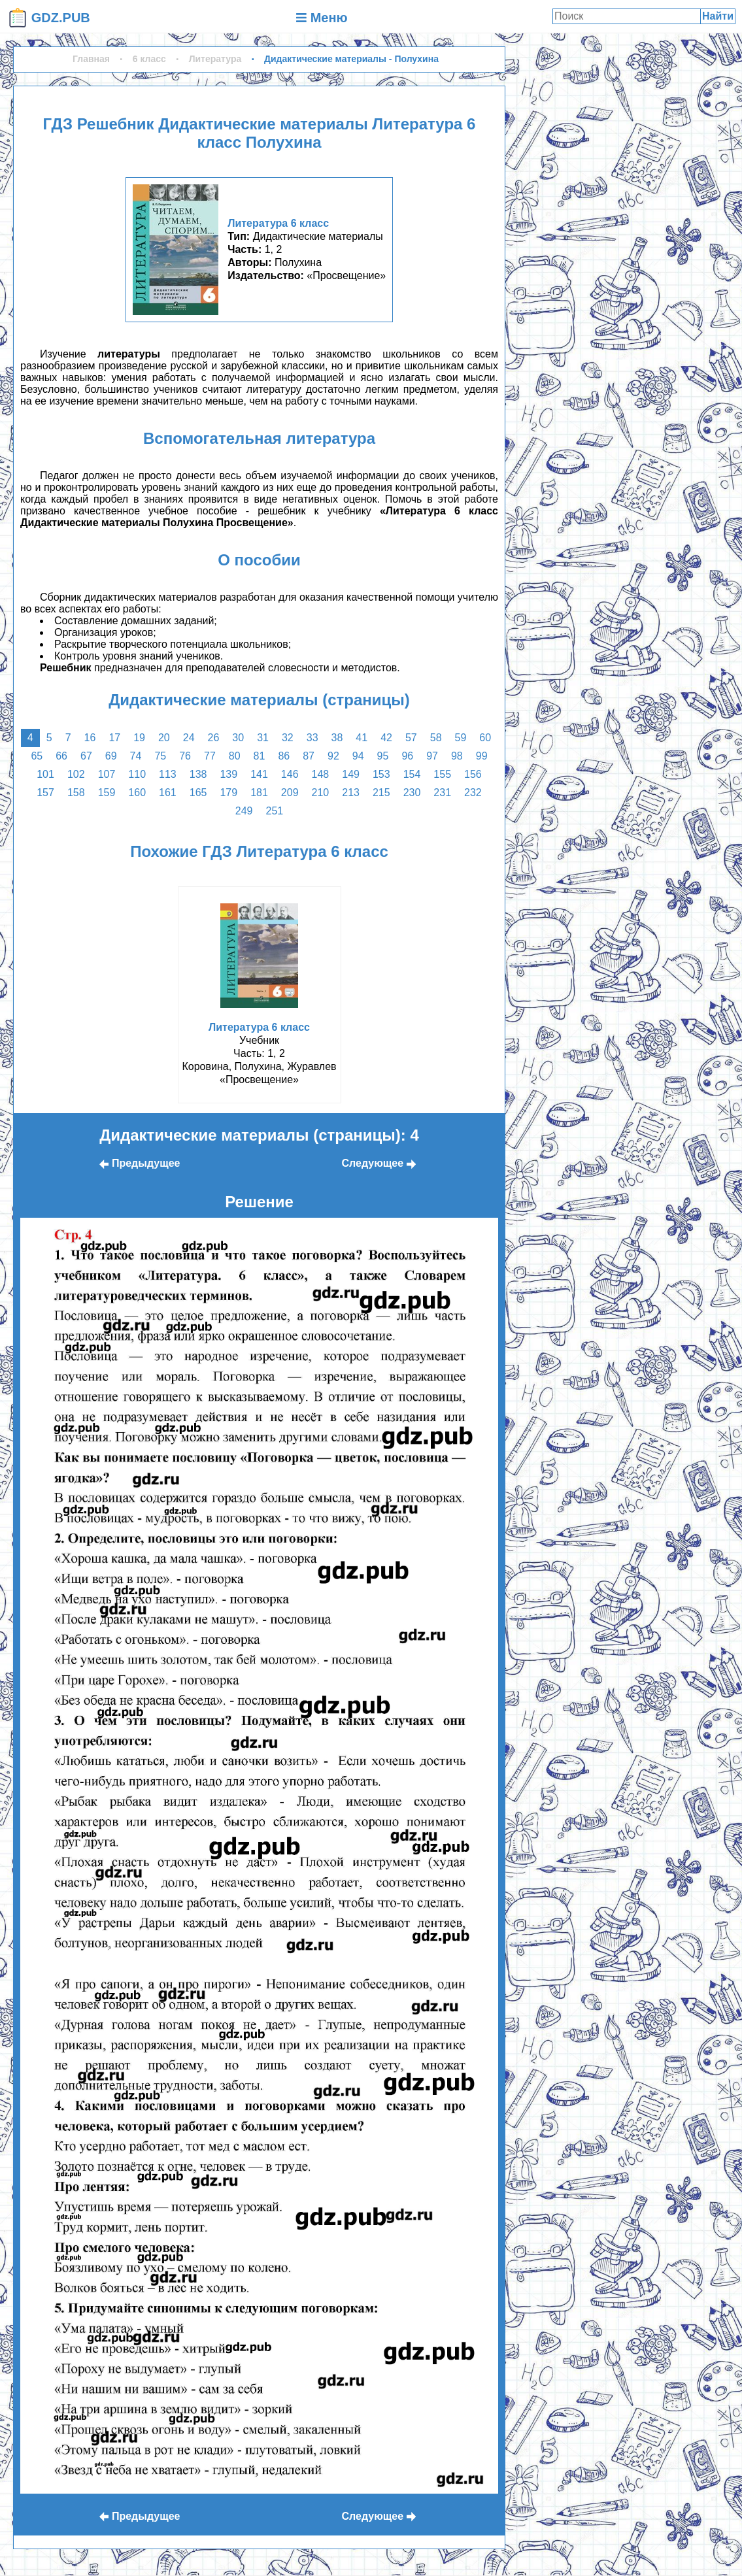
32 (288, 737)
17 (114, 737)
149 (351, 774)
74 (136, 755)
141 (259, 774)
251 (275, 810)
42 (386, 737)
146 (290, 774)
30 (238, 737)
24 (189, 737)
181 (259, 792)
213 (351, 792)
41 (361, 737)
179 (228, 792)
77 (210, 755)
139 (228, 774)
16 (90, 737)
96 (407, 755)
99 (482, 755)
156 (473, 774)
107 (107, 774)
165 (198, 792)
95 (383, 755)
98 (457, 755)
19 (139, 737)
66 (61, 755)
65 (36, 755)
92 (333, 755)
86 (284, 755)
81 (259, 755)
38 (337, 737)
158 (76, 792)
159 (107, 792)
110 (137, 774)
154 (412, 774)
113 (168, 774)
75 (160, 755)
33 (312, 737)
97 (432, 755)
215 (381, 792)
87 (308, 755)
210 (320, 792)
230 (412, 792)
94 (358, 755)
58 (436, 737)
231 (442, 792)
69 (111, 755)
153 (381, 774)
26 (214, 737)
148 (320, 774)
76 (185, 755)
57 (411, 737)
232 (473, 792)
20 (164, 737)
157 (45, 792)
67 (86, 755)
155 (442, 774)
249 (244, 810)
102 (76, 774)
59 (461, 737)
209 (290, 792)
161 (168, 792)
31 (263, 737)
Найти (718, 16)
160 (137, 792)
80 (235, 755)
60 (485, 737)
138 (198, 774)
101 (45, 774)
